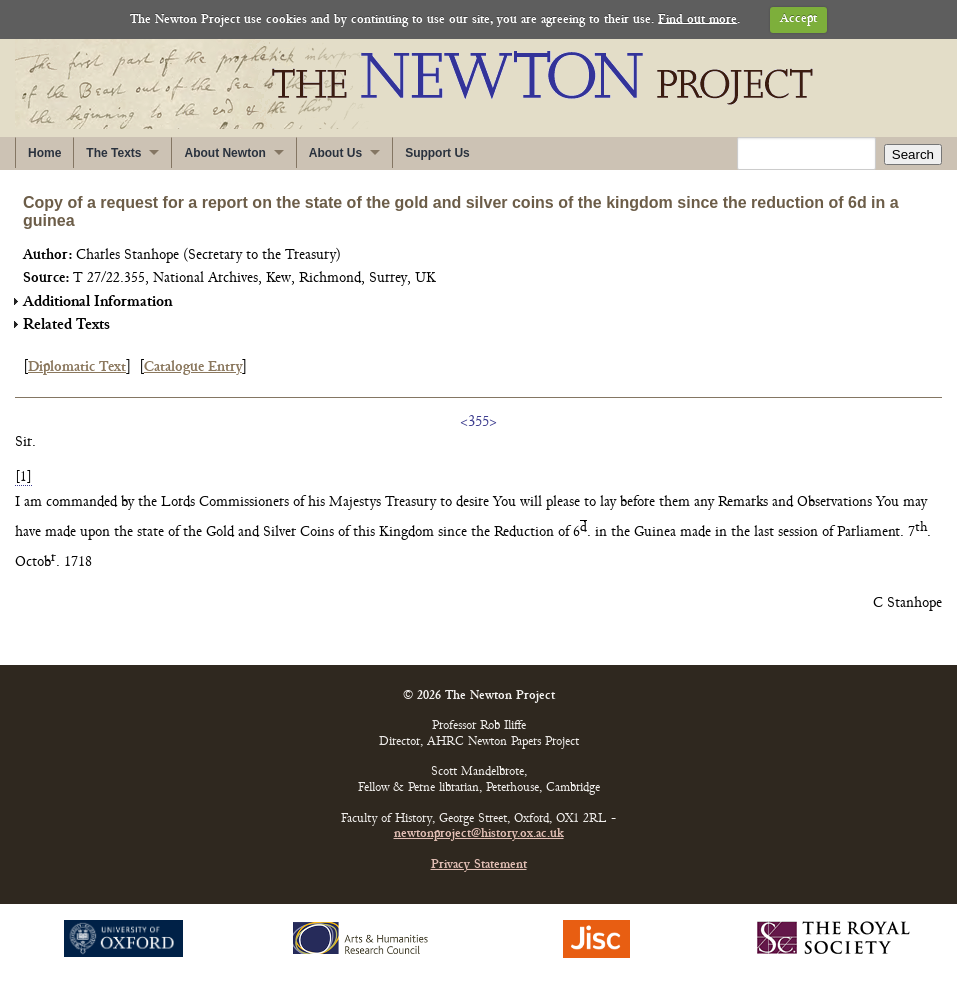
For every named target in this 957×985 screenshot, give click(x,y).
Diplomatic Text (77, 367)
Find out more (697, 19)
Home (44, 153)
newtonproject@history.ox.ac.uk (479, 834)
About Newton (224, 153)
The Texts (113, 153)
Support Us (437, 153)
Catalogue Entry (193, 367)
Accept (798, 19)
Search (913, 154)
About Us (335, 153)
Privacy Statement (479, 865)
